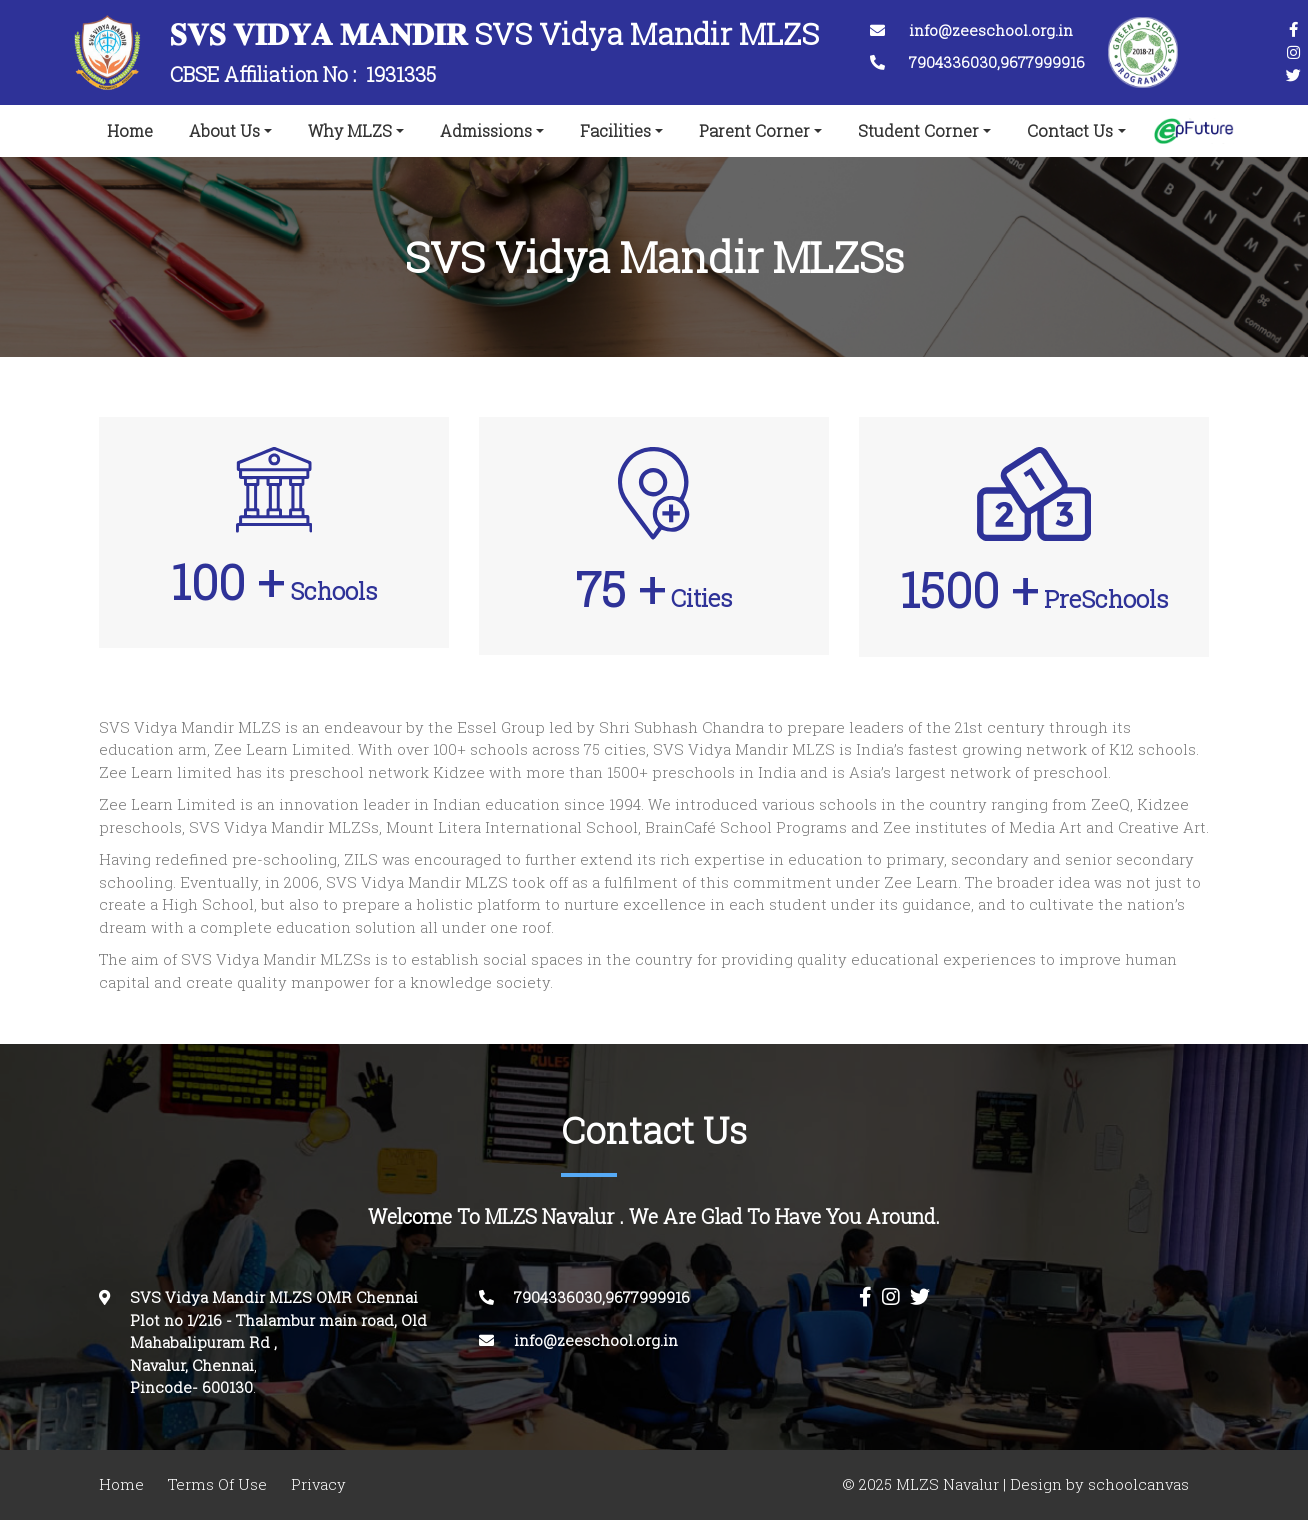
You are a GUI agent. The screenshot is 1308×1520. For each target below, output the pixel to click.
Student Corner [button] (918, 131)
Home (134, 127)
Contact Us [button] (1070, 131)
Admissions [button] (486, 131)
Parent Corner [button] (754, 131)
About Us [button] (224, 131)
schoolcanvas (1136, 1484)
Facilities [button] (615, 131)
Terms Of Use (217, 1484)
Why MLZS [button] (350, 131)
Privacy (318, 1484)
